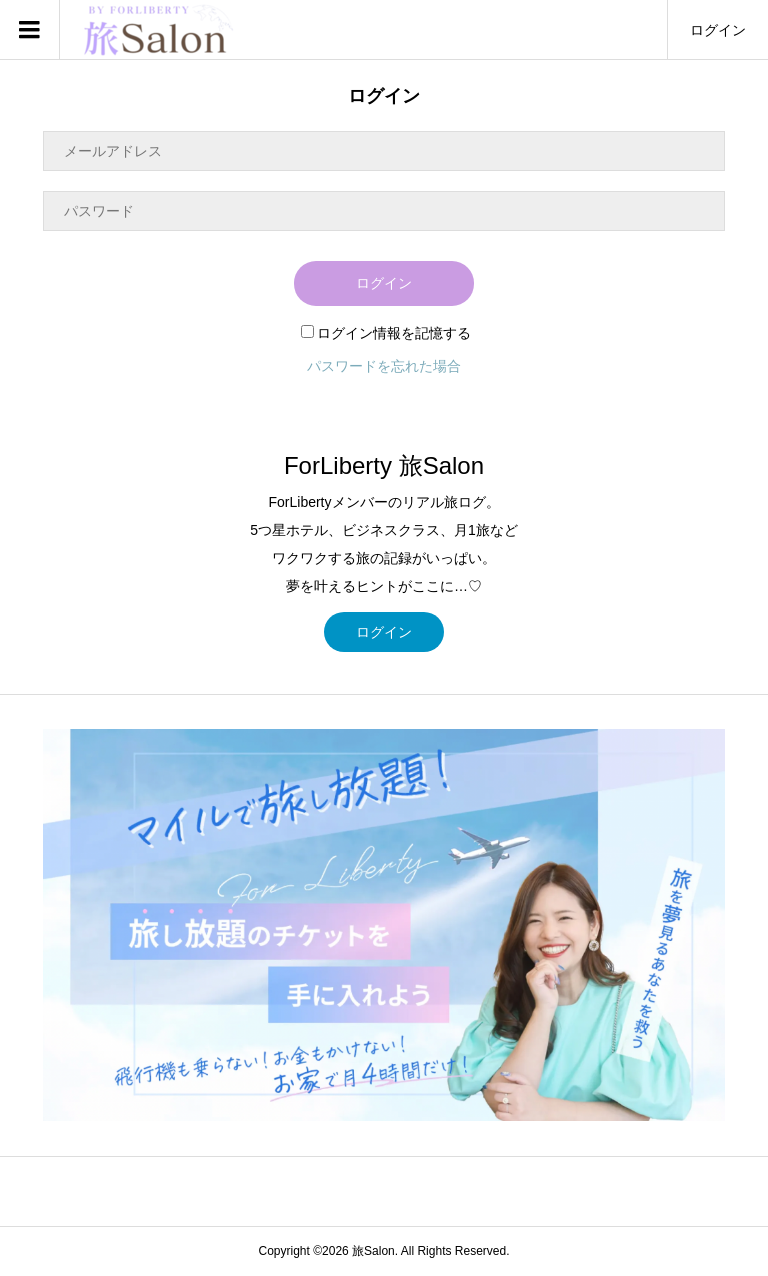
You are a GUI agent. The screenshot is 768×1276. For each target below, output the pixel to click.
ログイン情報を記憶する (386, 333)
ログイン (718, 30)
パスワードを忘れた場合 (384, 366)
